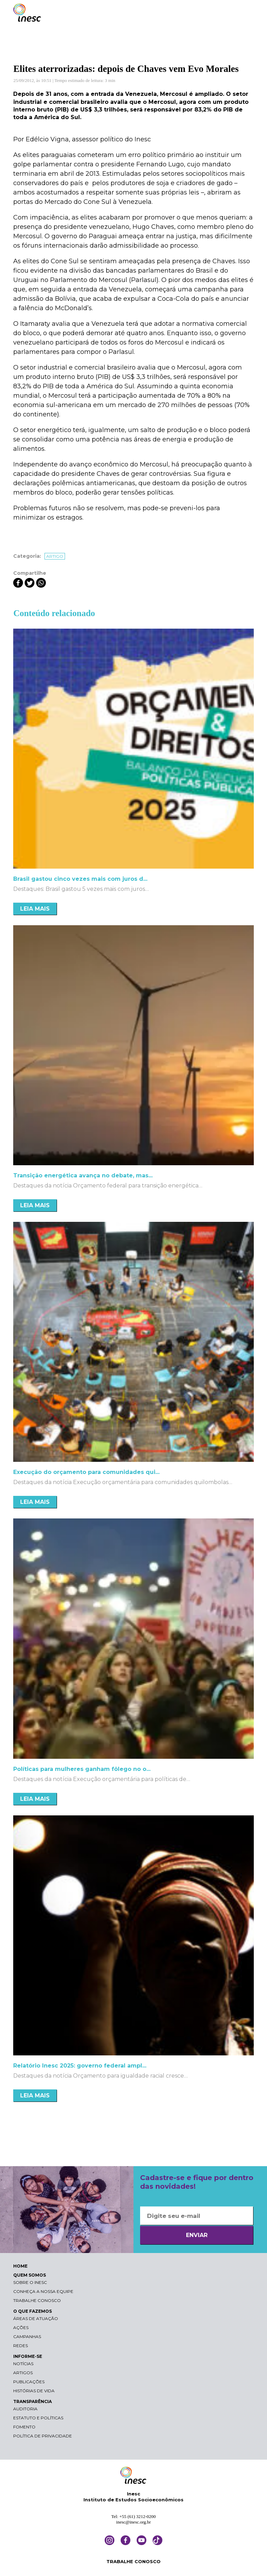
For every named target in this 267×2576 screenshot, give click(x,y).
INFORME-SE (27, 2356)
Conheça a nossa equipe (43, 2291)
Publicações (28, 2381)
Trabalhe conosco (37, 2300)
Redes (20, 2345)
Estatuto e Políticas (38, 2417)
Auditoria (25, 2408)
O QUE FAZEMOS (32, 2311)
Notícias (23, 2363)
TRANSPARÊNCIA (32, 2401)
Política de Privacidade (42, 2435)
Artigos (23, 2372)
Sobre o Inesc (30, 2282)
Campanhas (27, 2336)
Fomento (24, 2426)
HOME (20, 2266)
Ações (21, 2327)
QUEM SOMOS (29, 2275)
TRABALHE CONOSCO (133, 2561)
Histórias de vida (34, 2390)
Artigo (54, 556)
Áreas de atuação (35, 2318)
